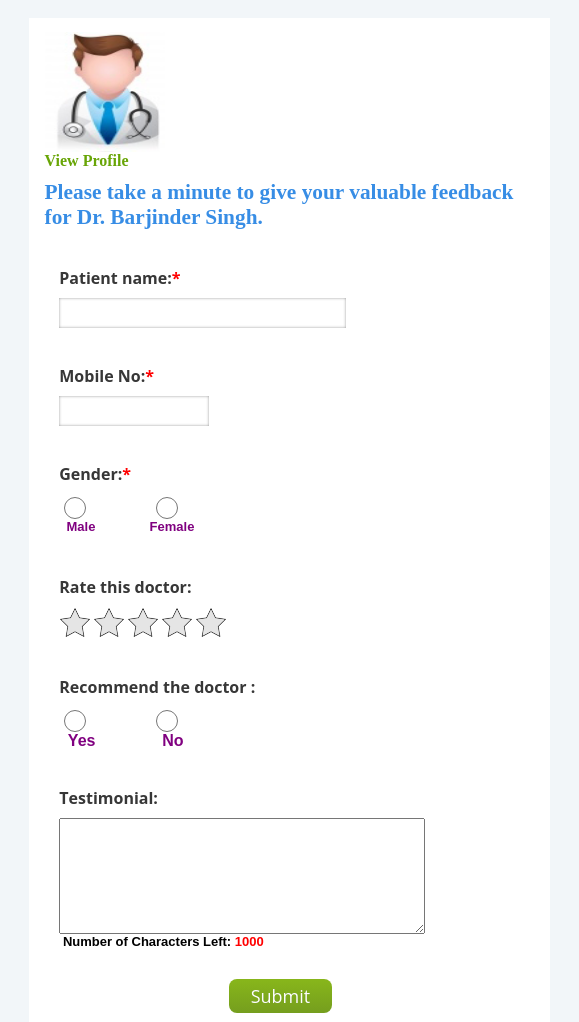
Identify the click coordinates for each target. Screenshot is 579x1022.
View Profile (87, 160)
